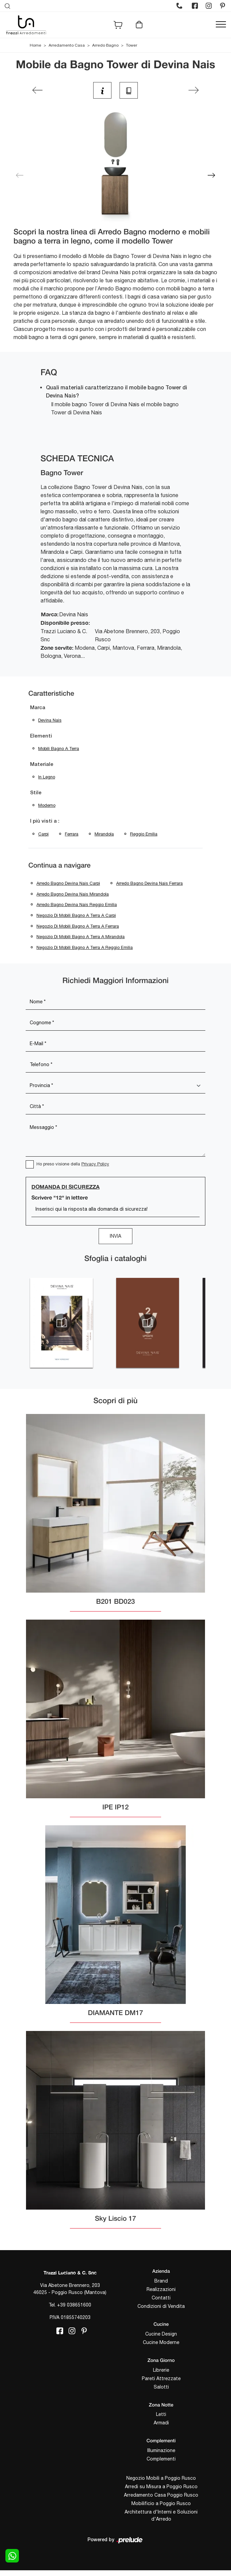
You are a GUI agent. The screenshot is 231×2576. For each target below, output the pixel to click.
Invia (115, 1236)
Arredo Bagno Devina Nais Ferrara (149, 883)
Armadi (161, 2422)
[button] (211, 175)
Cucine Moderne (161, 2342)
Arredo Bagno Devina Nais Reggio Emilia (76, 904)
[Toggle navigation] (221, 24)
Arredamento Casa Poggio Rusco (161, 2495)
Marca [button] (37, 707)
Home (35, 45)
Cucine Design (161, 2334)
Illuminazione (161, 2450)
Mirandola (104, 833)
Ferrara (71, 833)
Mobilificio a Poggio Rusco (161, 2503)
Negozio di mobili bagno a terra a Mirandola (80, 936)
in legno (46, 776)
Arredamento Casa (67, 45)
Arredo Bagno (105, 45)
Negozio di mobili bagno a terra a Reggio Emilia (84, 947)
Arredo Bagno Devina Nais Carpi (68, 883)
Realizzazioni (161, 2289)
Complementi (161, 2459)
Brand (161, 2281)
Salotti (161, 2387)
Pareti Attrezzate (161, 2378)
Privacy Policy (95, 1163)
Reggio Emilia (143, 833)
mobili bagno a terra (58, 748)
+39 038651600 (74, 2305)
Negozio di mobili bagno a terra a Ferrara (77, 926)
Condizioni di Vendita (161, 2306)
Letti (161, 2414)
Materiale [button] (41, 764)
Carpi (43, 833)
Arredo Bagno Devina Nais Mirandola (72, 894)
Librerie (161, 2370)
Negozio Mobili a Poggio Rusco (161, 2478)
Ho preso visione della (72, 1163)
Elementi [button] (41, 736)
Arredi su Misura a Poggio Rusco (161, 2486)
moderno (46, 805)
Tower (131, 45)
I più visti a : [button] (44, 821)
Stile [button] (36, 793)
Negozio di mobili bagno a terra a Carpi (76, 915)
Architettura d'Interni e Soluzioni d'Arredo (161, 2515)
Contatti (161, 2297)
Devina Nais (49, 720)
